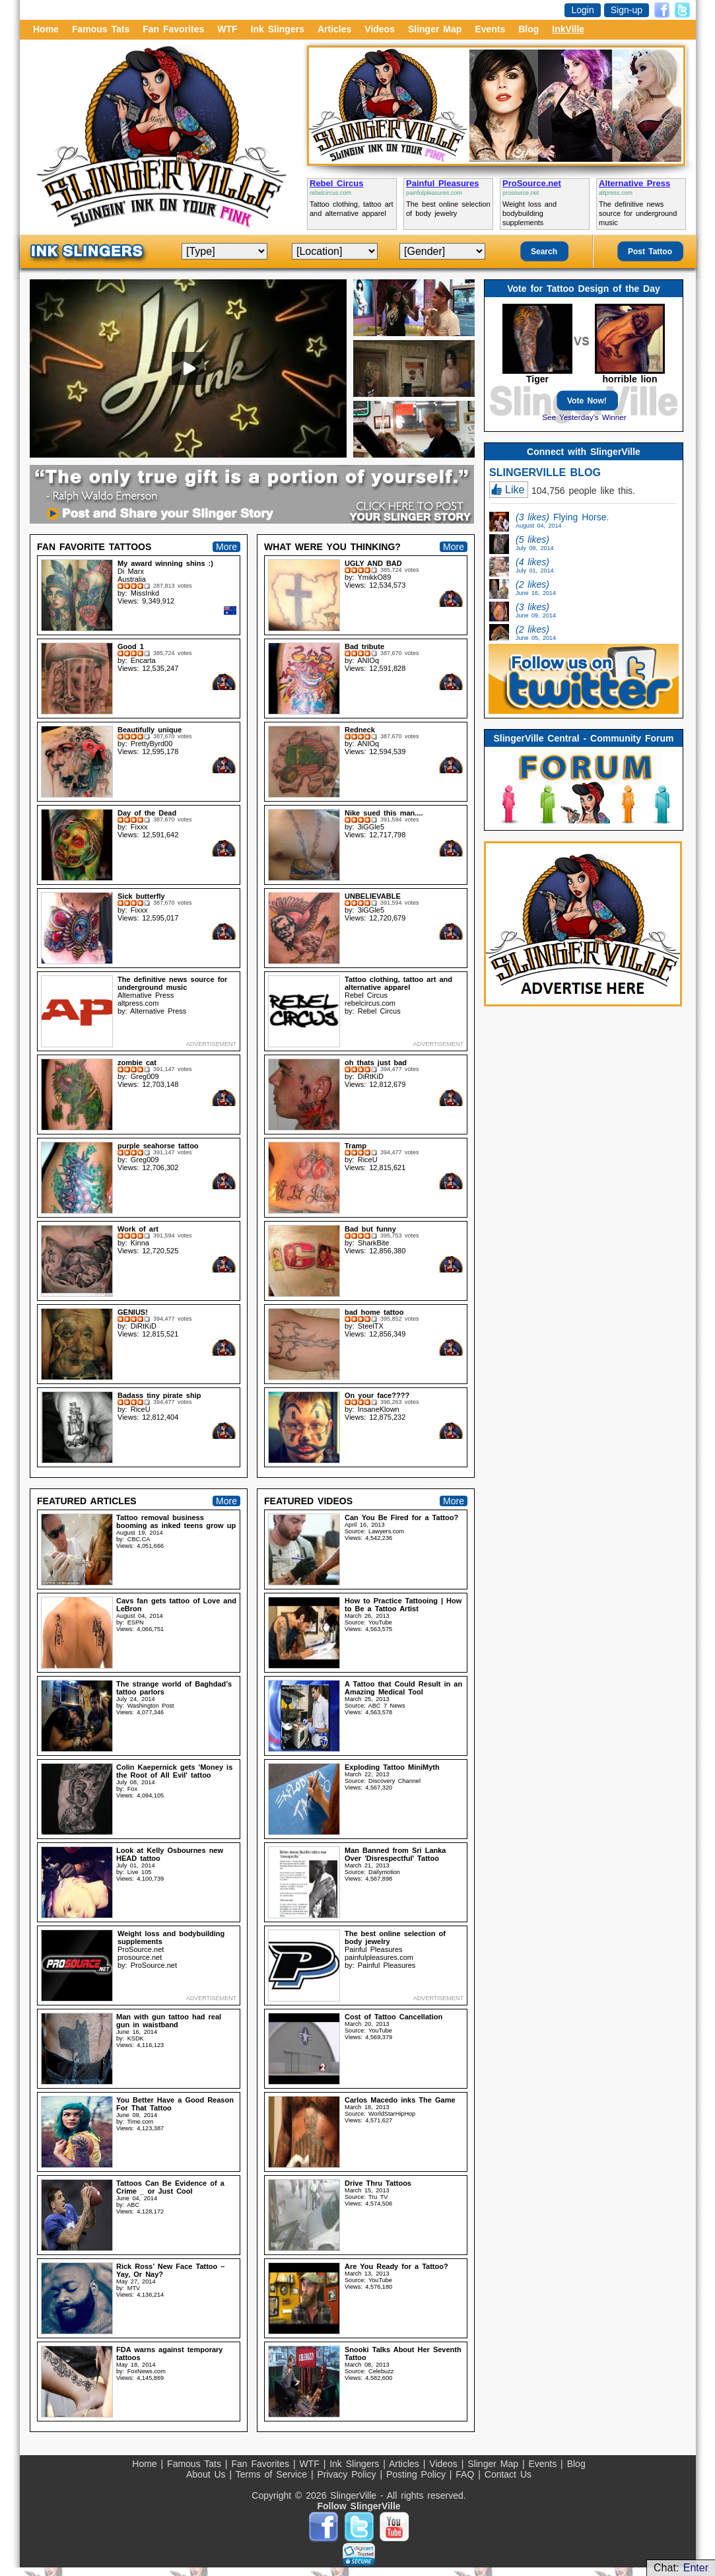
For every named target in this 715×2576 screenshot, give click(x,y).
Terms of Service (273, 2474)
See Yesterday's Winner (584, 417)
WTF (227, 29)
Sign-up (626, 10)
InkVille (568, 29)
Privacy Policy (348, 2474)
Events (490, 29)
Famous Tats (100, 29)
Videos (379, 29)
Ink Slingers (277, 29)
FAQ (467, 2474)
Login (582, 10)
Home (46, 29)
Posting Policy (418, 2474)
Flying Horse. (562, 520)
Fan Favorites (173, 29)
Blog (528, 29)
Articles (334, 29)
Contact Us (508, 2474)
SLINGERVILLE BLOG (545, 472)
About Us (207, 2474)
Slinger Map (434, 29)
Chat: (681, 2567)
